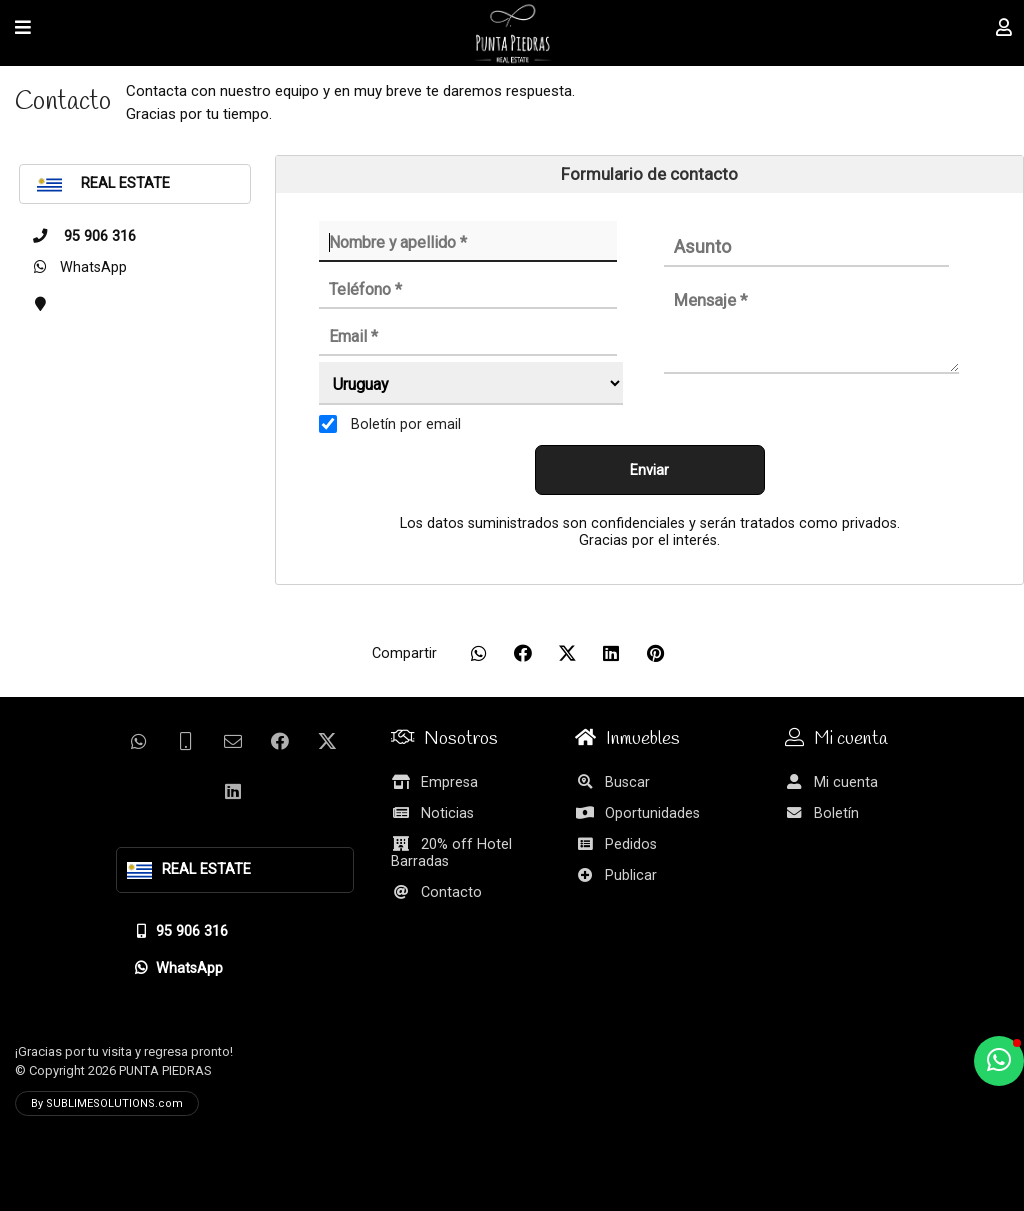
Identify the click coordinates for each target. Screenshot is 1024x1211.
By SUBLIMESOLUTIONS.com (107, 1103)
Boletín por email (406, 424)
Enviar (649, 470)
